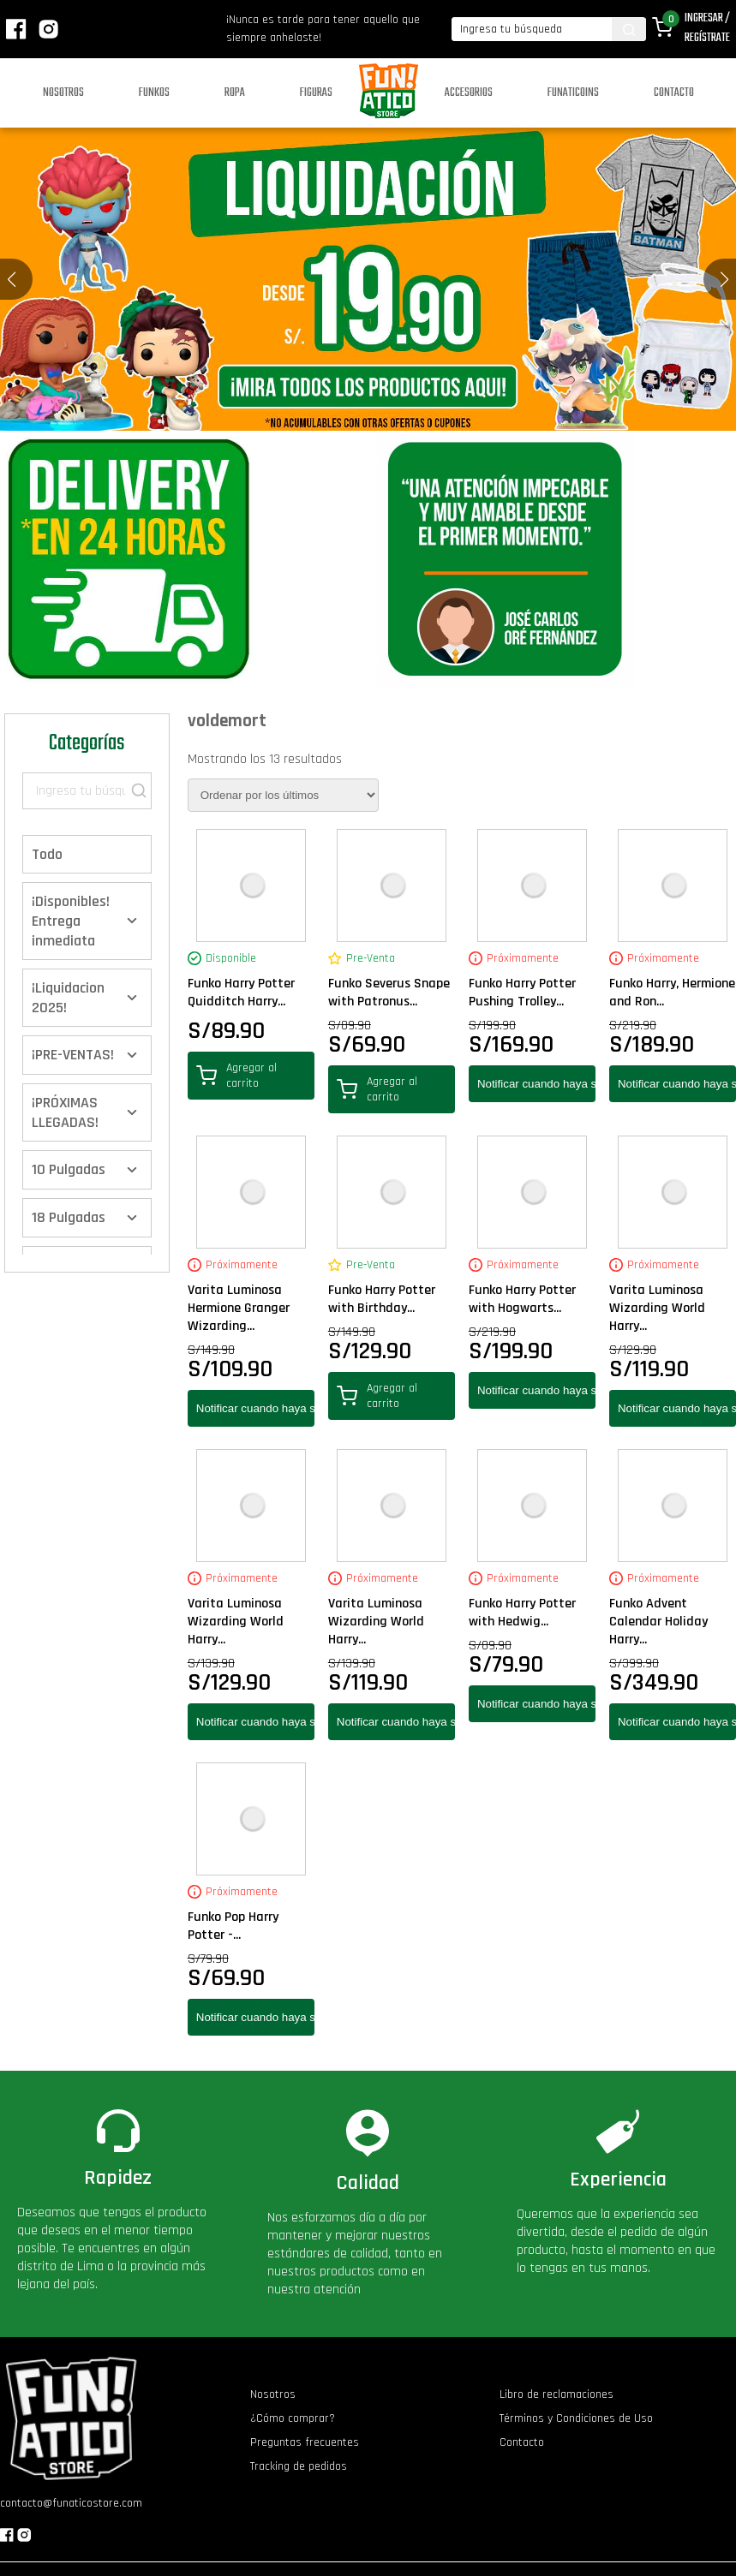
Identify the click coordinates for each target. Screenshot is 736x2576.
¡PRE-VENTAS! (73, 1054)
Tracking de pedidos (298, 2466)
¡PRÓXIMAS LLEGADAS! (65, 1112)
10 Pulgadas (68, 1169)
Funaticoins (573, 93)
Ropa (234, 93)
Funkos (154, 93)
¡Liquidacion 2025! (68, 997)
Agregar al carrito (236, 1075)
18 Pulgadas (68, 1217)
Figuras (316, 93)
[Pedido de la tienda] (283, 795)
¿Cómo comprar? (292, 2418)
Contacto (674, 93)
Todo (47, 854)
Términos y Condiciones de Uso (576, 2418)
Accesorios (469, 93)
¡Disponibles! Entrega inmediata (71, 921)
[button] (724, 279)
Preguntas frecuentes (304, 2442)
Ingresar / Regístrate (707, 28)
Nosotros (63, 93)
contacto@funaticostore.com (71, 2503)
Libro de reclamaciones (556, 2394)
